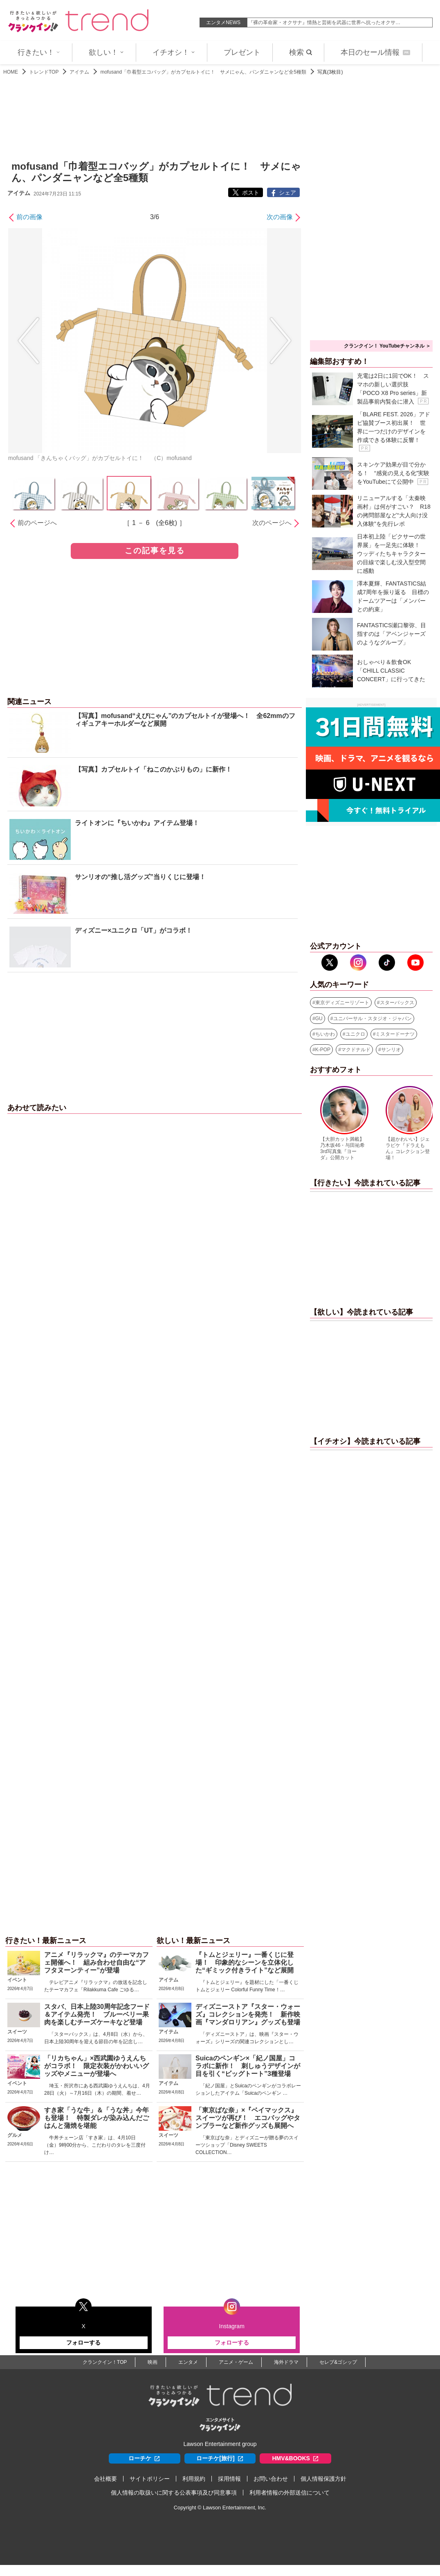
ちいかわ (325, 1034)
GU (319, 1018)
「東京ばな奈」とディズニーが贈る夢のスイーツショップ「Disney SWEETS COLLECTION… (247, 2145)
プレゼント (242, 52)
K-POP (322, 1049)
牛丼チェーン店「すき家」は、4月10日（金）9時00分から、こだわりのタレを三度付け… (95, 2145)
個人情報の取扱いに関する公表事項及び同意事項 (174, 2492)
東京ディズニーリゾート (342, 1002)
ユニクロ (355, 1034)
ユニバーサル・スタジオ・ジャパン (372, 1018)
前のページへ (37, 522)
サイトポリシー (150, 2478)
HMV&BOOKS (295, 2458)
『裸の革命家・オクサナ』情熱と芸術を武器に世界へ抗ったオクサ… (324, 22)
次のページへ (272, 522)
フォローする (83, 2342)
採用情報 (229, 2478)
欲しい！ (106, 52)
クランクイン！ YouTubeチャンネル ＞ (387, 346)
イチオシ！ (174, 52)
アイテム (79, 72)
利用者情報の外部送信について (289, 2492)
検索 (300, 52)
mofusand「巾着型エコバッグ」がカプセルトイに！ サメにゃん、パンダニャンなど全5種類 (203, 72)
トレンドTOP (43, 72)
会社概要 (105, 2478)
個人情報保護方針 (323, 2478)
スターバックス (397, 1002)
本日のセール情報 (375, 52)
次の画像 (280, 216)
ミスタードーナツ (395, 1034)
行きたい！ (39, 52)
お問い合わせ (271, 2478)
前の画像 (29, 216)
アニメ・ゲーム (236, 2362)
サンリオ (391, 1049)
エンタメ (188, 2362)
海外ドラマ (286, 2362)
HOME (10, 72)
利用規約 (193, 2478)
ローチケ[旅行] (219, 2458)
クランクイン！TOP (105, 2362)
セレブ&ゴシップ (338, 2362)
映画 (152, 2362)
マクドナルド (355, 1049)
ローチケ (144, 2458)
